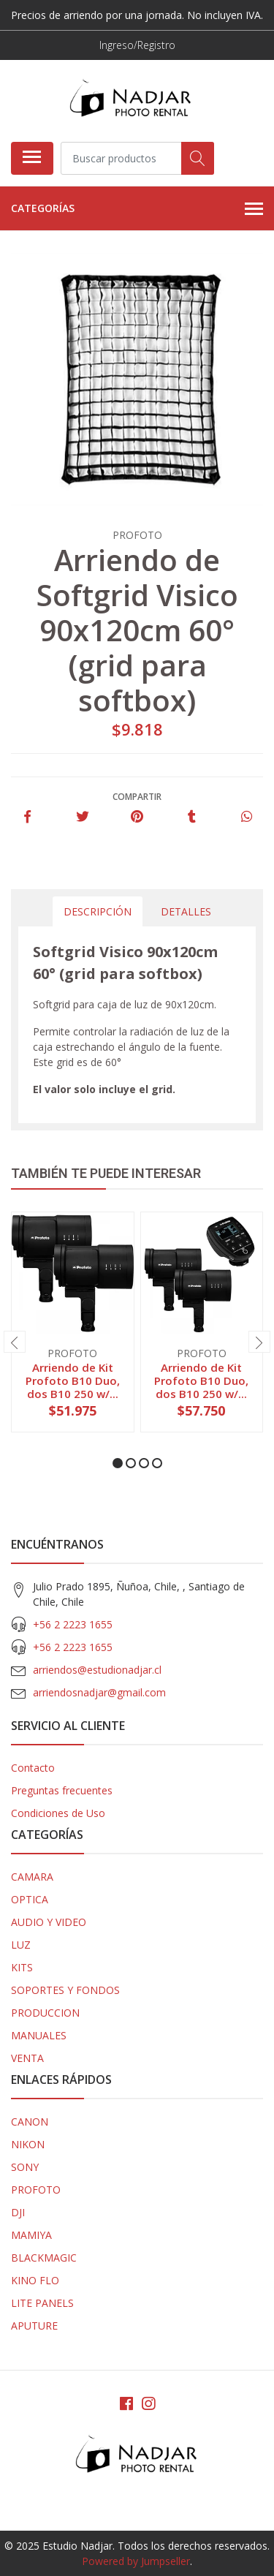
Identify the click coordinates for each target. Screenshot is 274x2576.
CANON (29, 2122)
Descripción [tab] (98, 911)
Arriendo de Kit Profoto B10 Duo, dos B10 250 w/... (73, 1380)
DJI (18, 2212)
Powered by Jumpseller (136, 2561)
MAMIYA (31, 2235)
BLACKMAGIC (44, 2258)
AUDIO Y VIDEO (48, 1922)
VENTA (27, 2058)
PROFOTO (36, 2190)
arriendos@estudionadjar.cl (97, 1670)
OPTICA (29, 1899)
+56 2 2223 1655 (73, 1624)
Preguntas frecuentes (62, 1790)
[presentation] (15, 1342)
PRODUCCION (45, 2013)
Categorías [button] (137, 209)
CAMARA (32, 1877)
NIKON (28, 2144)
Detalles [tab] (186, 911)
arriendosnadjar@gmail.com (99, 1692)
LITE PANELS (42, 2303)
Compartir (137, 796)
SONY (25, 2167)
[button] (117, 1463)
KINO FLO (35, 2280)
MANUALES (38, 2035)
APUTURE (34, 2326)
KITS (22, 1967)
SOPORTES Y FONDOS (65, 1990)
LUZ (21, 1945)
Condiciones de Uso (58, 1813)
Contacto (33, 1768)
